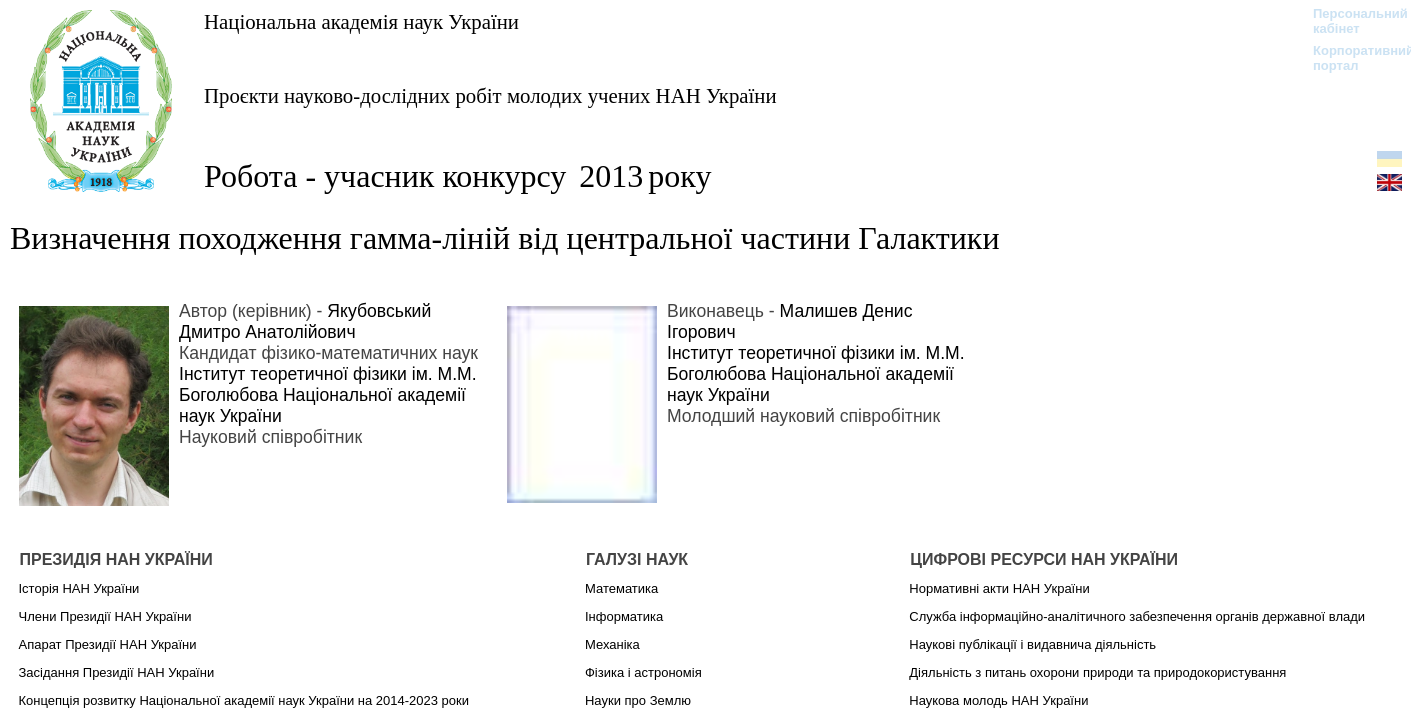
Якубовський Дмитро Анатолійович (305, 321)
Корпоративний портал (1350, 58)
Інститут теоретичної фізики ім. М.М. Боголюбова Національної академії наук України (328, 395)
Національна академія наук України (361, 21)
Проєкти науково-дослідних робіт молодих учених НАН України (490, 95)
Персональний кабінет (1350, 21)
